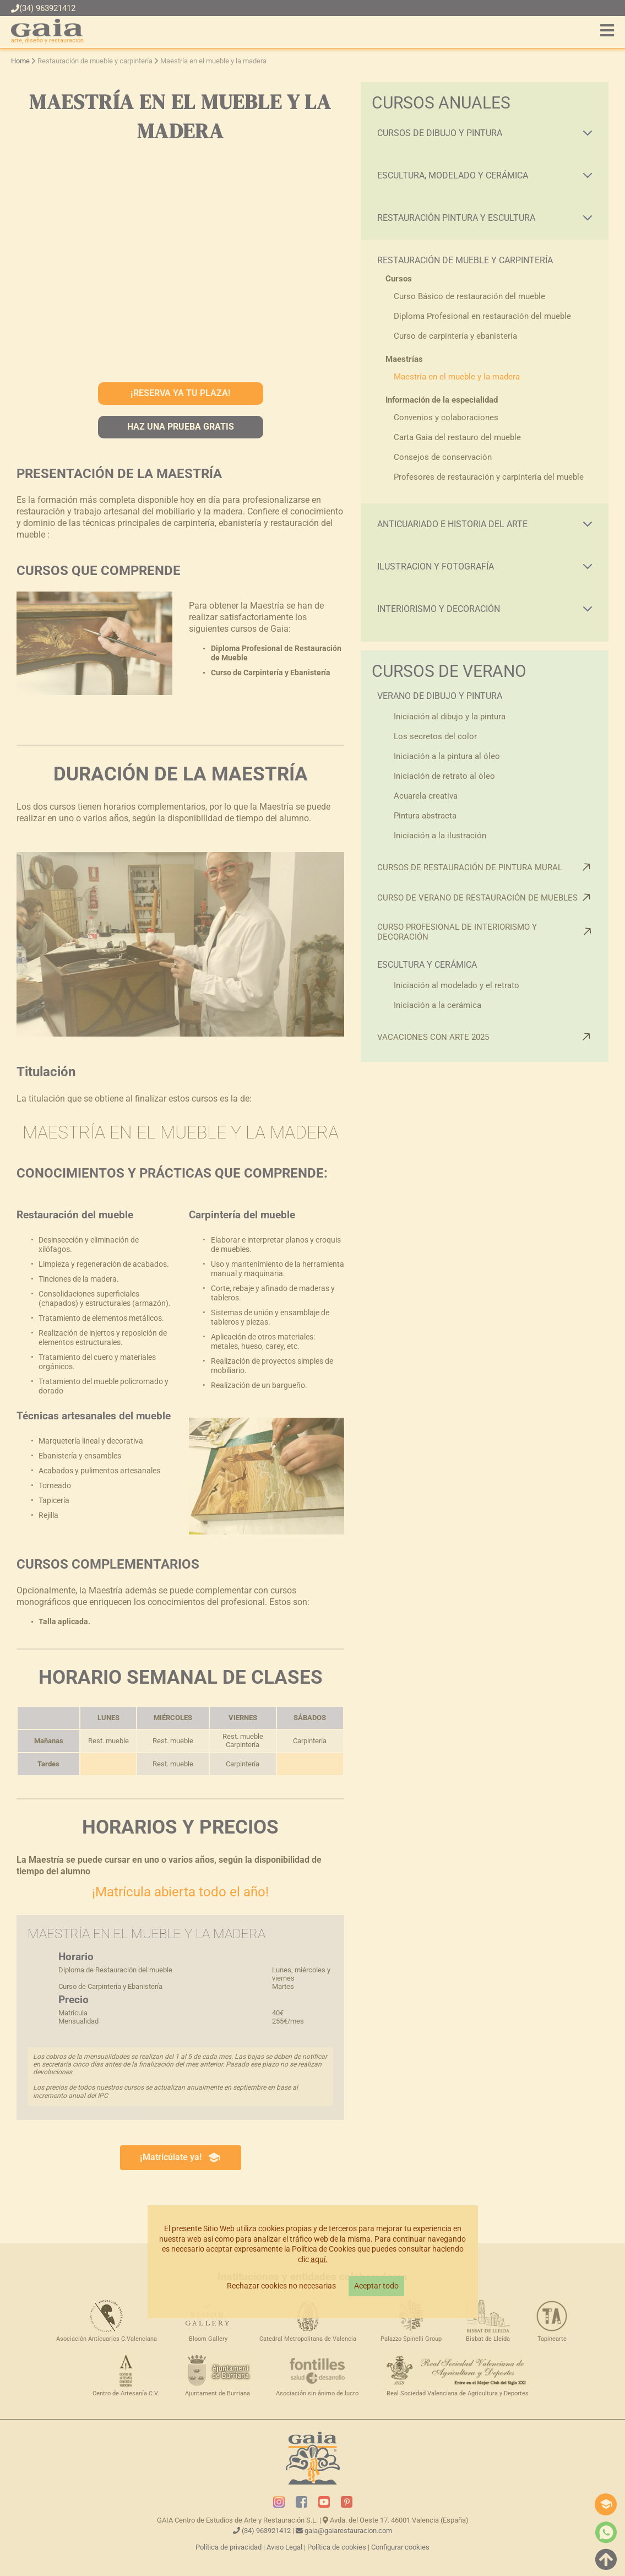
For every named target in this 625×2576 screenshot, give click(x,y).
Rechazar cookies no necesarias (281, 2286)
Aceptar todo (376, 2286)
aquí (318, 2259)
